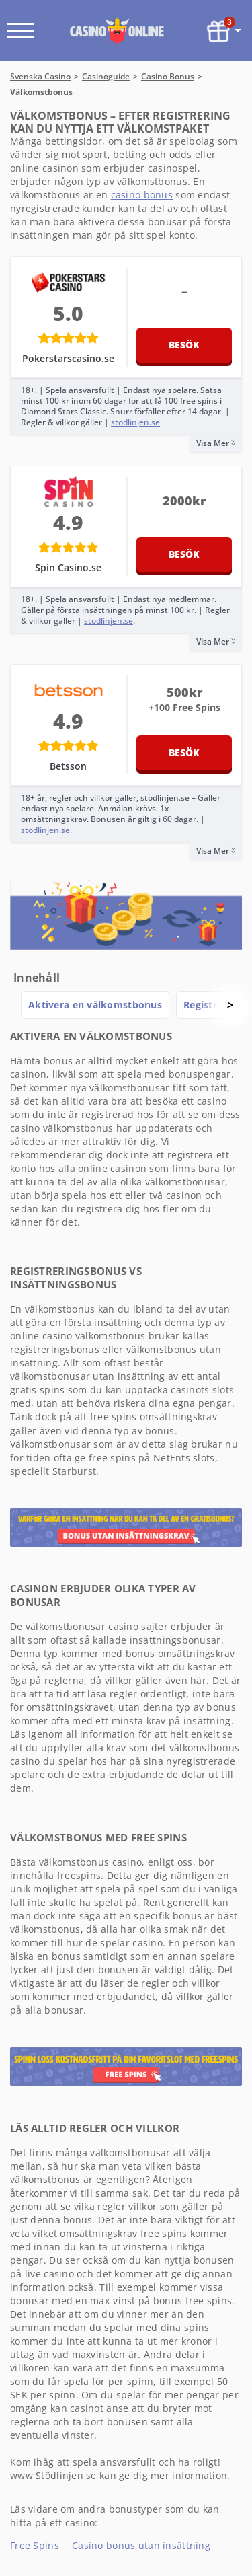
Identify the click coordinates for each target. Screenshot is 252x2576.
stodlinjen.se (135, 422)
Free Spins (34, 2545)
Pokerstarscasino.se (68, 358)
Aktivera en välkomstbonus (95, 1004)
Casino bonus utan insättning (141, 2545)
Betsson (68, 766)
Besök (184, 344)
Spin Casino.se (68, 567)
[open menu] (20, 30)
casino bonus (142, 194)
